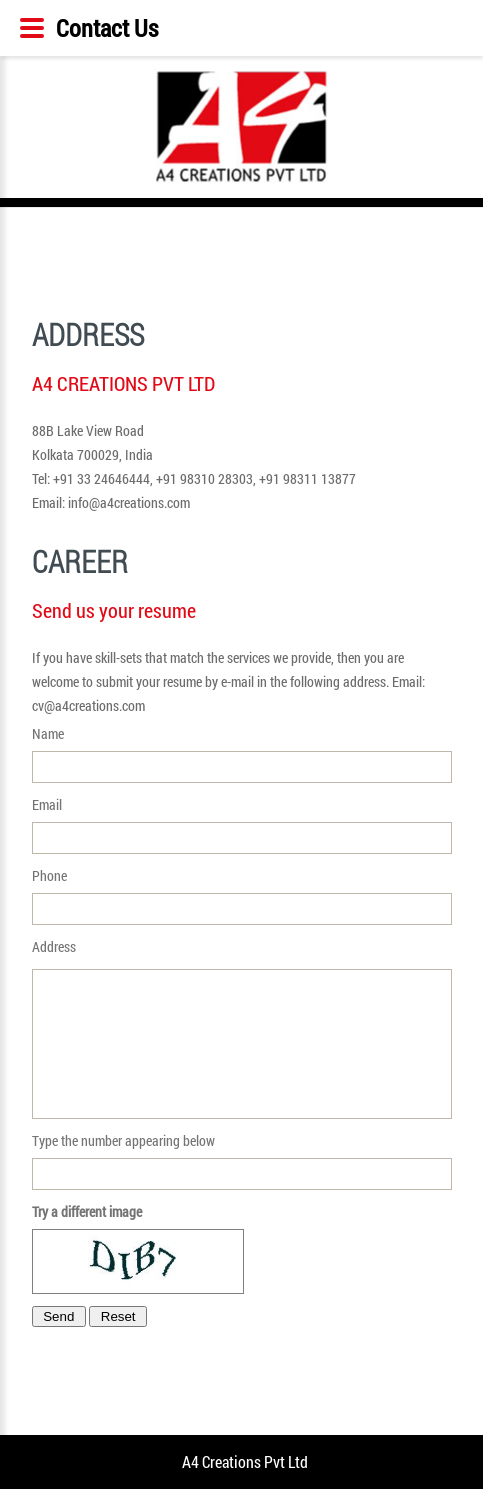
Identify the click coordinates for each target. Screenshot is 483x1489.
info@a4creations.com (129, 502)
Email (242, 824)
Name (242, 753)
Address (242, 1028)
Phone (242, 895)
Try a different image (87, 1211)
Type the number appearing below (242, 1160)
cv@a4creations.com (88, 705)
